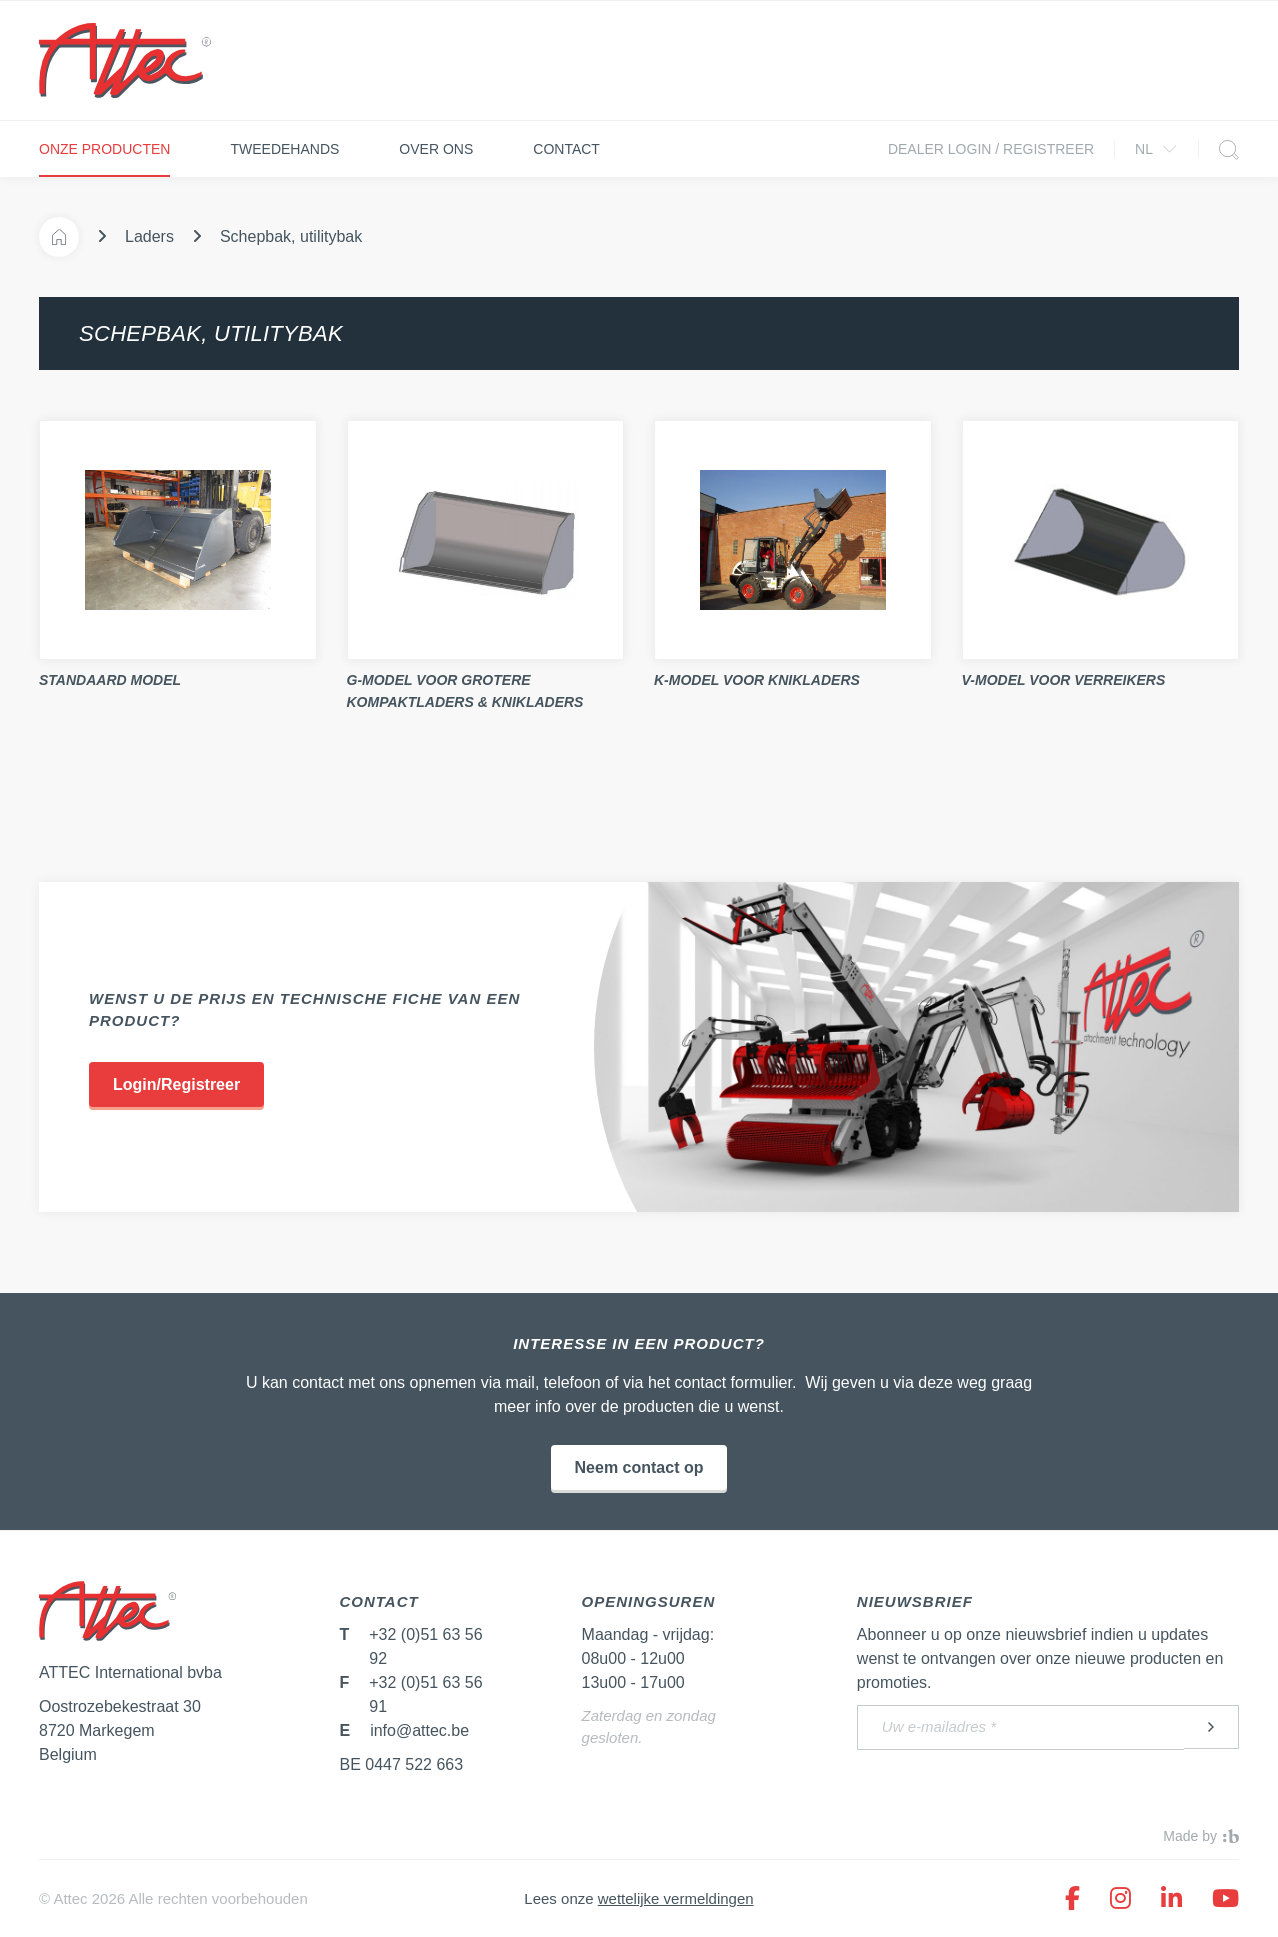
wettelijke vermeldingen (676, 1898)
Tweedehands (284, 149)
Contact (566, 149)
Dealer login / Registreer (991, 149)
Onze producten (104, 149)
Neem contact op (639, 1467)
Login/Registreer (176, 1084)
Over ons (436, 149)
